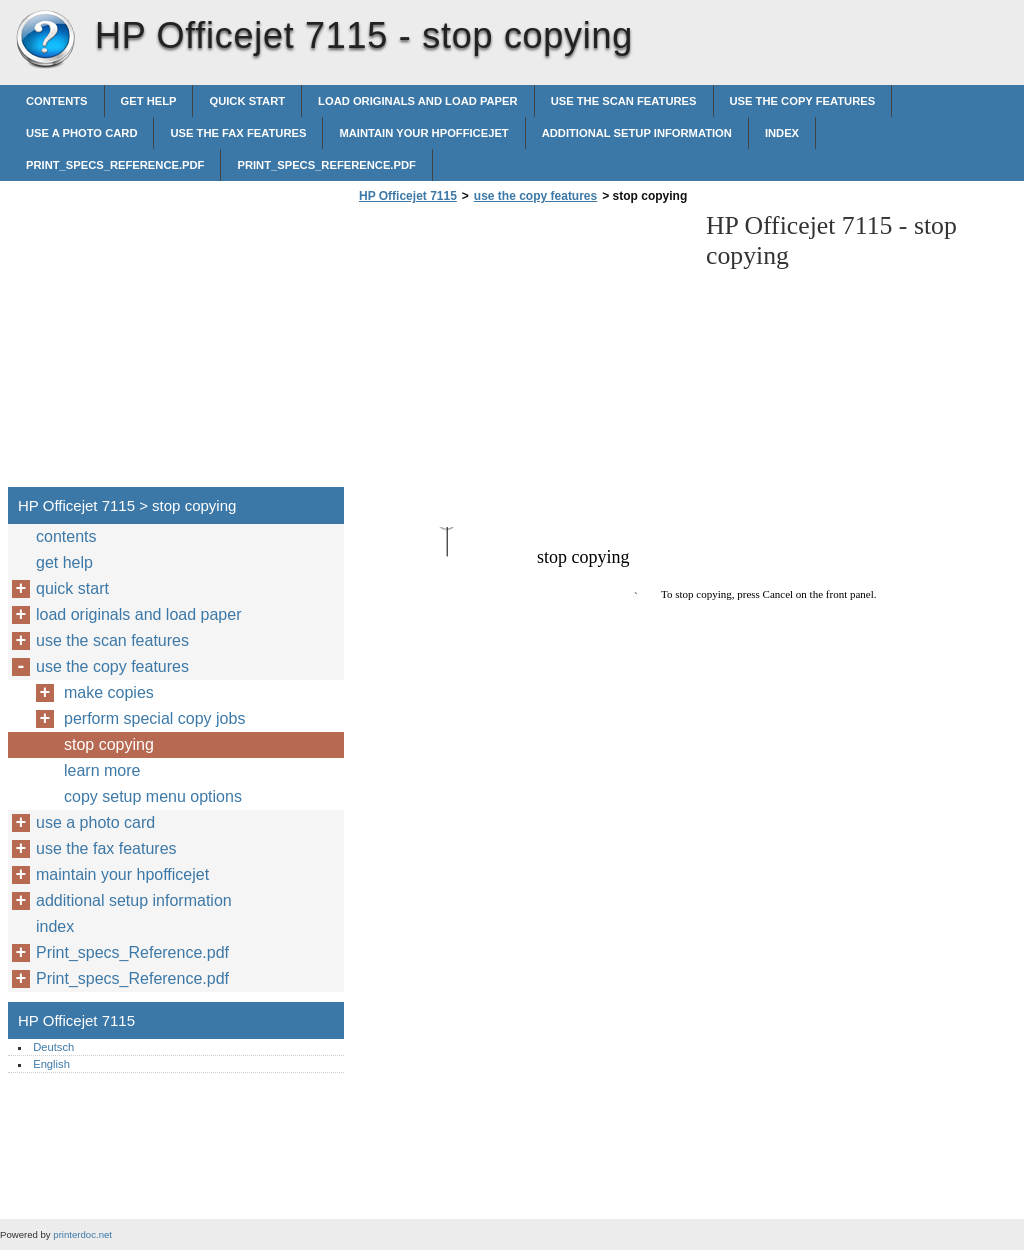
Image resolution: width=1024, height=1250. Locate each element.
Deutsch (53, 1047)
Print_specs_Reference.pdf (115, 165)
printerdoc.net (82, 1234)
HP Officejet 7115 (45, 40)
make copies (109, 692)
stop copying (109, 744)
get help (149, 101)
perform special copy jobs (154, 718)
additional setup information (637, 133)
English (51, 1064)
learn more (102, 770)
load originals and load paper (418, 101)
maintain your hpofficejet (423, 133)
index (782, 133)
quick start (247, 101)
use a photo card (81, 133)
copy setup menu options (153, 796)
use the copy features (803, 101)
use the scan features (624, 101)
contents (57, 101)
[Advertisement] (522, 351)
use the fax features (238, 133)
